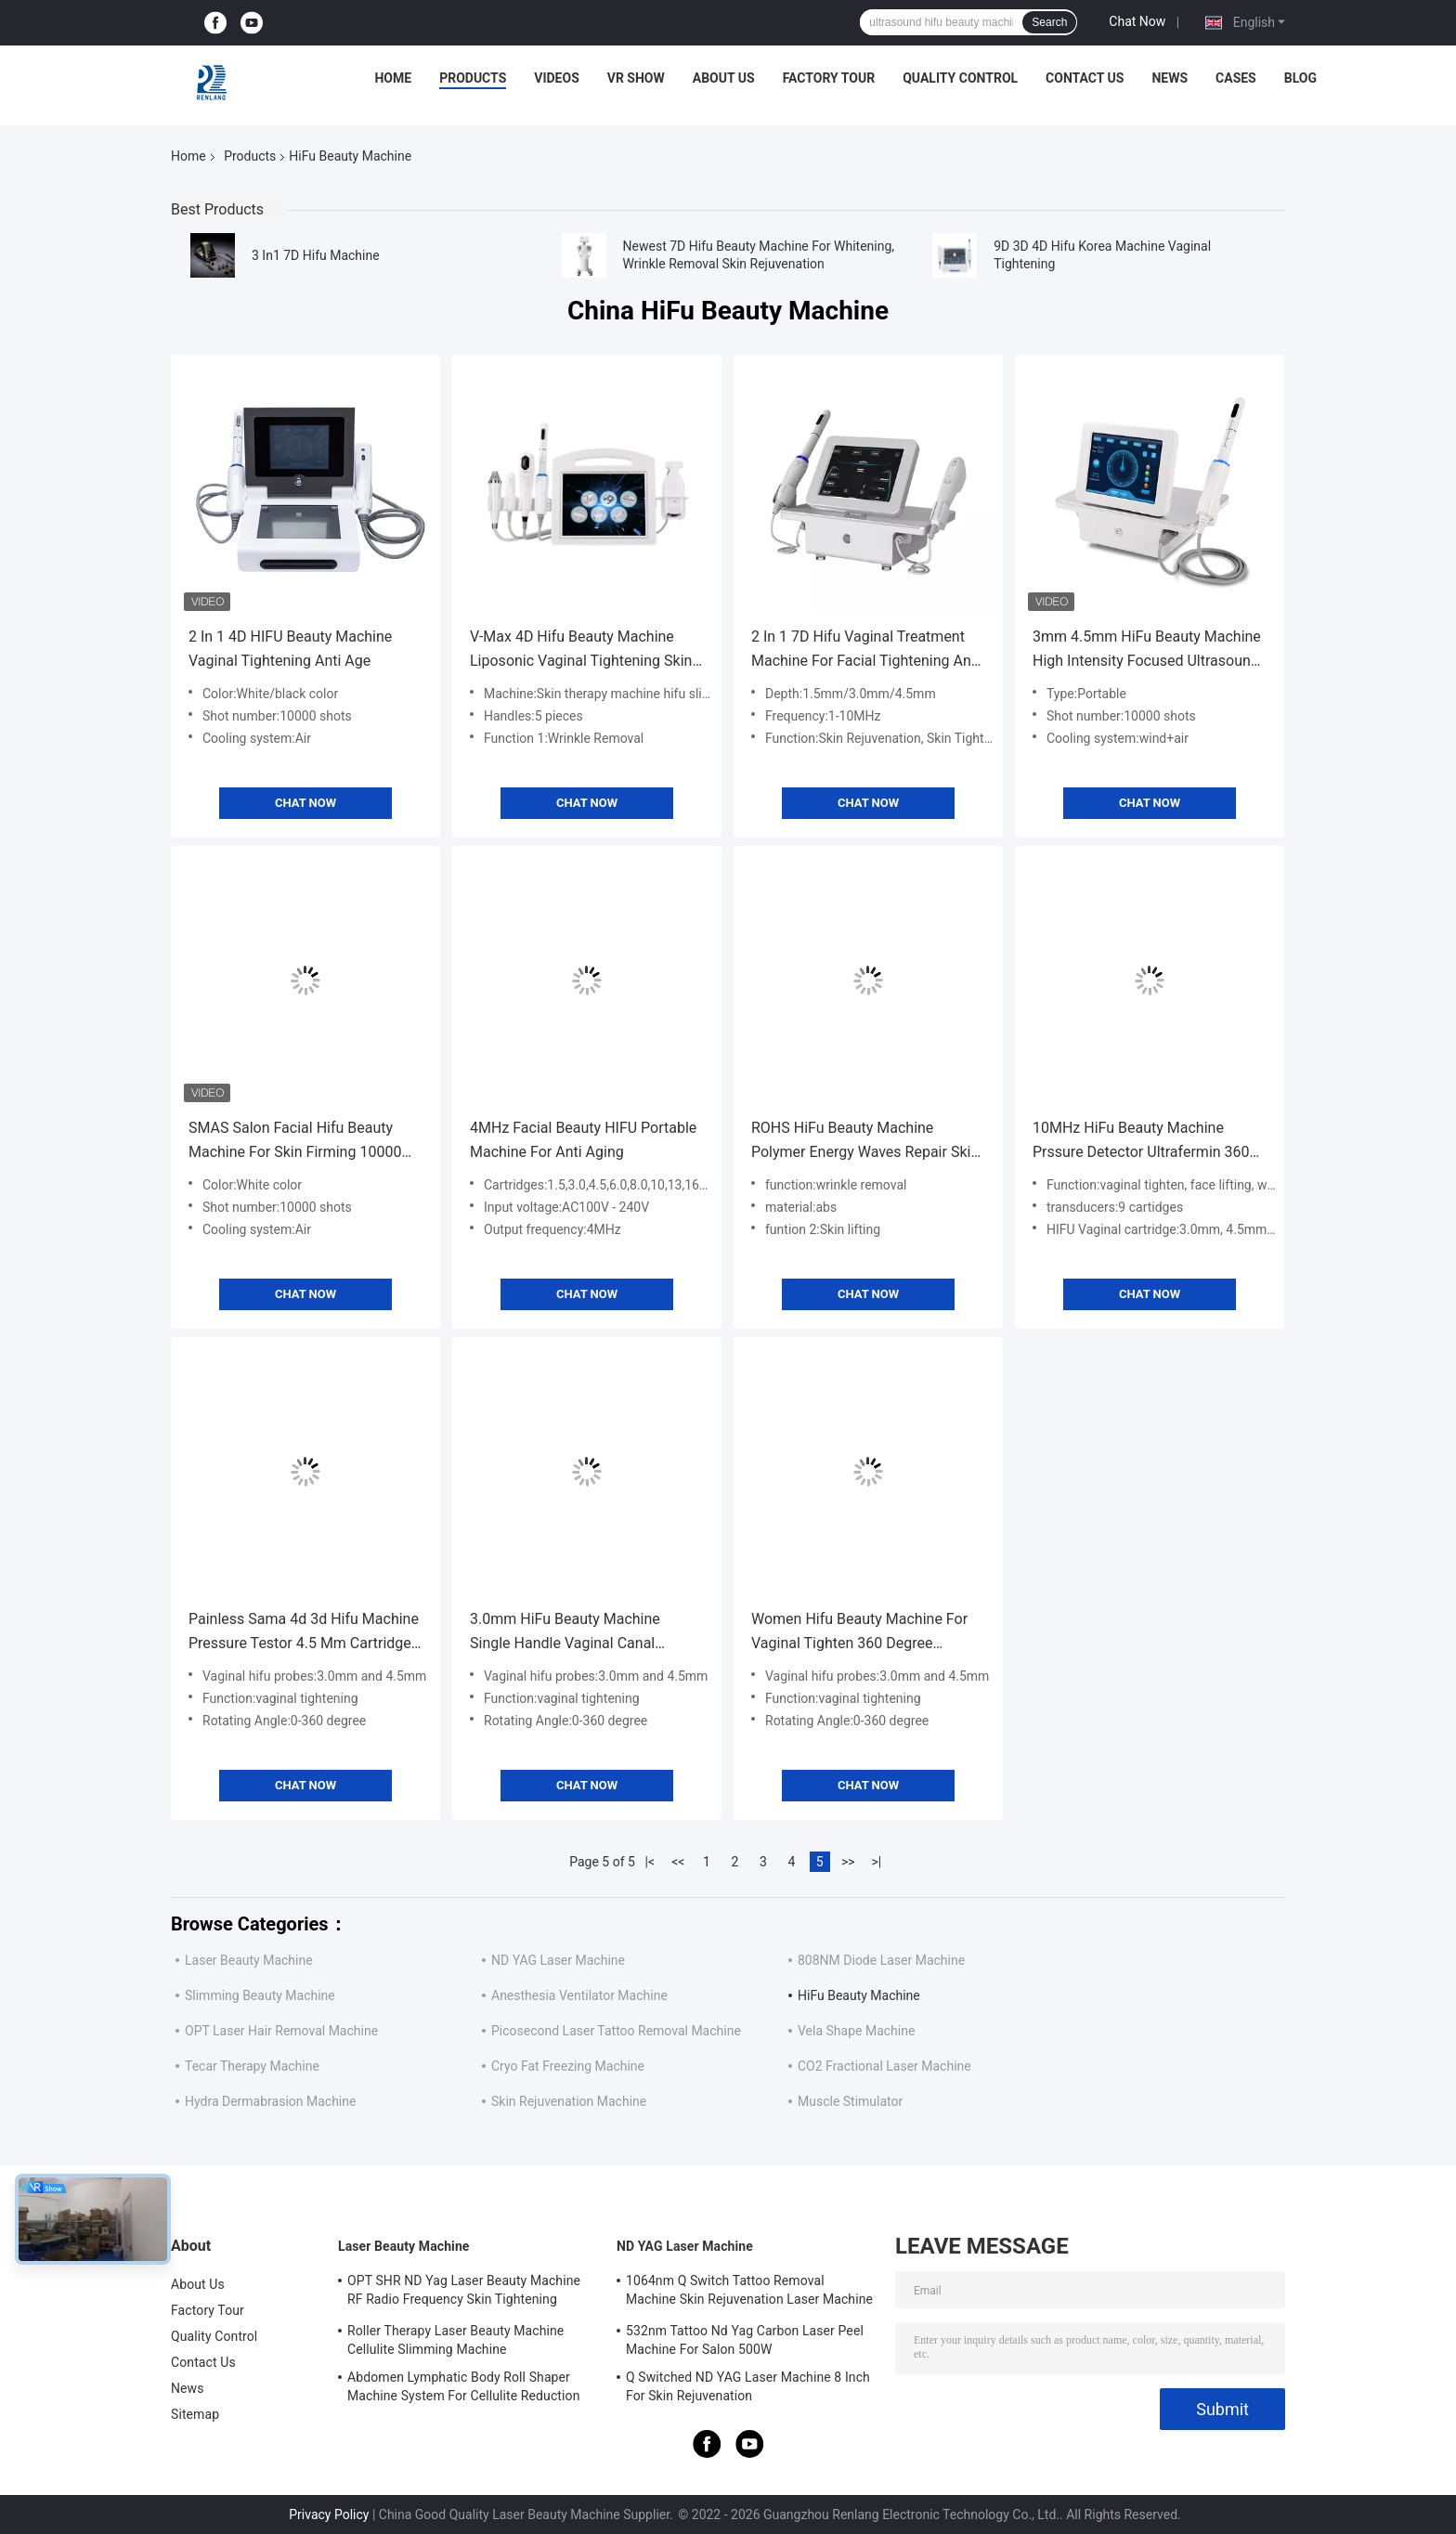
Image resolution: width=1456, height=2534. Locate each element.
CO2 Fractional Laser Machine (884, 2066)
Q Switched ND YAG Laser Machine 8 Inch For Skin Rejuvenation (748, 2386)
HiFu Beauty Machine (859, 1995)
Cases (1236, 78)
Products (472, 78)
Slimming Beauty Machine (260, 1995)
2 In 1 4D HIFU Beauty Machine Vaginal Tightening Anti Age (290, 648)
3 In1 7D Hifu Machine (316, 255)
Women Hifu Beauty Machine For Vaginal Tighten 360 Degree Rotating (859, 1633)
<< (677, 1861)
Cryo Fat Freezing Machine (567, 2066)
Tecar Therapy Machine (252, 2066)
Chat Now (1137, 21)
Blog (1300, 78)
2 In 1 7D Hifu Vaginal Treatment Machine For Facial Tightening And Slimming (865, 650)
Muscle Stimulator (850, 2101)
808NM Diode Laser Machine (881, 1960)
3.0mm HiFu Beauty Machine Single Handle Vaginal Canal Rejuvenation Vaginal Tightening (576, 1633)
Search (1049, 22)
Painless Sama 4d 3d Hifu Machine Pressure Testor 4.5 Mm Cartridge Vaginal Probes (303, 1633)
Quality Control (960, 78)
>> (848, 1861)
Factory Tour (829, 78)
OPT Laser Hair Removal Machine (281, 2030)
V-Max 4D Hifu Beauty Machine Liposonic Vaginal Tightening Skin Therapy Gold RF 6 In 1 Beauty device (581, 650)
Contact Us (1085, 78)
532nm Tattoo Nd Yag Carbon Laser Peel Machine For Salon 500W (745, 2340)
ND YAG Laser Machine (558, 1960)
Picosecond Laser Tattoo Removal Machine (616, 2030)
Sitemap (195, 2414)
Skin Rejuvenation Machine (568, 2101)
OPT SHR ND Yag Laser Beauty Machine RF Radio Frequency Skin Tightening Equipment (463, 2292)
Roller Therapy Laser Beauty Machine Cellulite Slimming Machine (455, 2340)
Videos (556, 78)
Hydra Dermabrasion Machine (270, 2101)
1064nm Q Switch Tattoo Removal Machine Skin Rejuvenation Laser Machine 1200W (749, 2292)
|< (650, 1861)
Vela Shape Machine (856, 2030)
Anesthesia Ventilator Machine (579, 1995)
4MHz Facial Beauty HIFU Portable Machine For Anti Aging (583, 1140)
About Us (724, 78)
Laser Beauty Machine (249, 1960)
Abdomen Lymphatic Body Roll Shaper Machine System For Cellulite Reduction (463, 2386)
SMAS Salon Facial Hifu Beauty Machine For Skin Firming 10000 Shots (294, 1141)
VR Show (636, 78)
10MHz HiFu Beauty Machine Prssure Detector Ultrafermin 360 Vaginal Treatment (1141, 1141)
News (1169, 78)
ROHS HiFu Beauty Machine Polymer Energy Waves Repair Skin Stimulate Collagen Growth (865, 1141)
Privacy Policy (329, 2514)
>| (876, 1861)
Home (392, 78)
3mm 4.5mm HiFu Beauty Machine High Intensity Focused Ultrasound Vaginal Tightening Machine (1147, 650)
